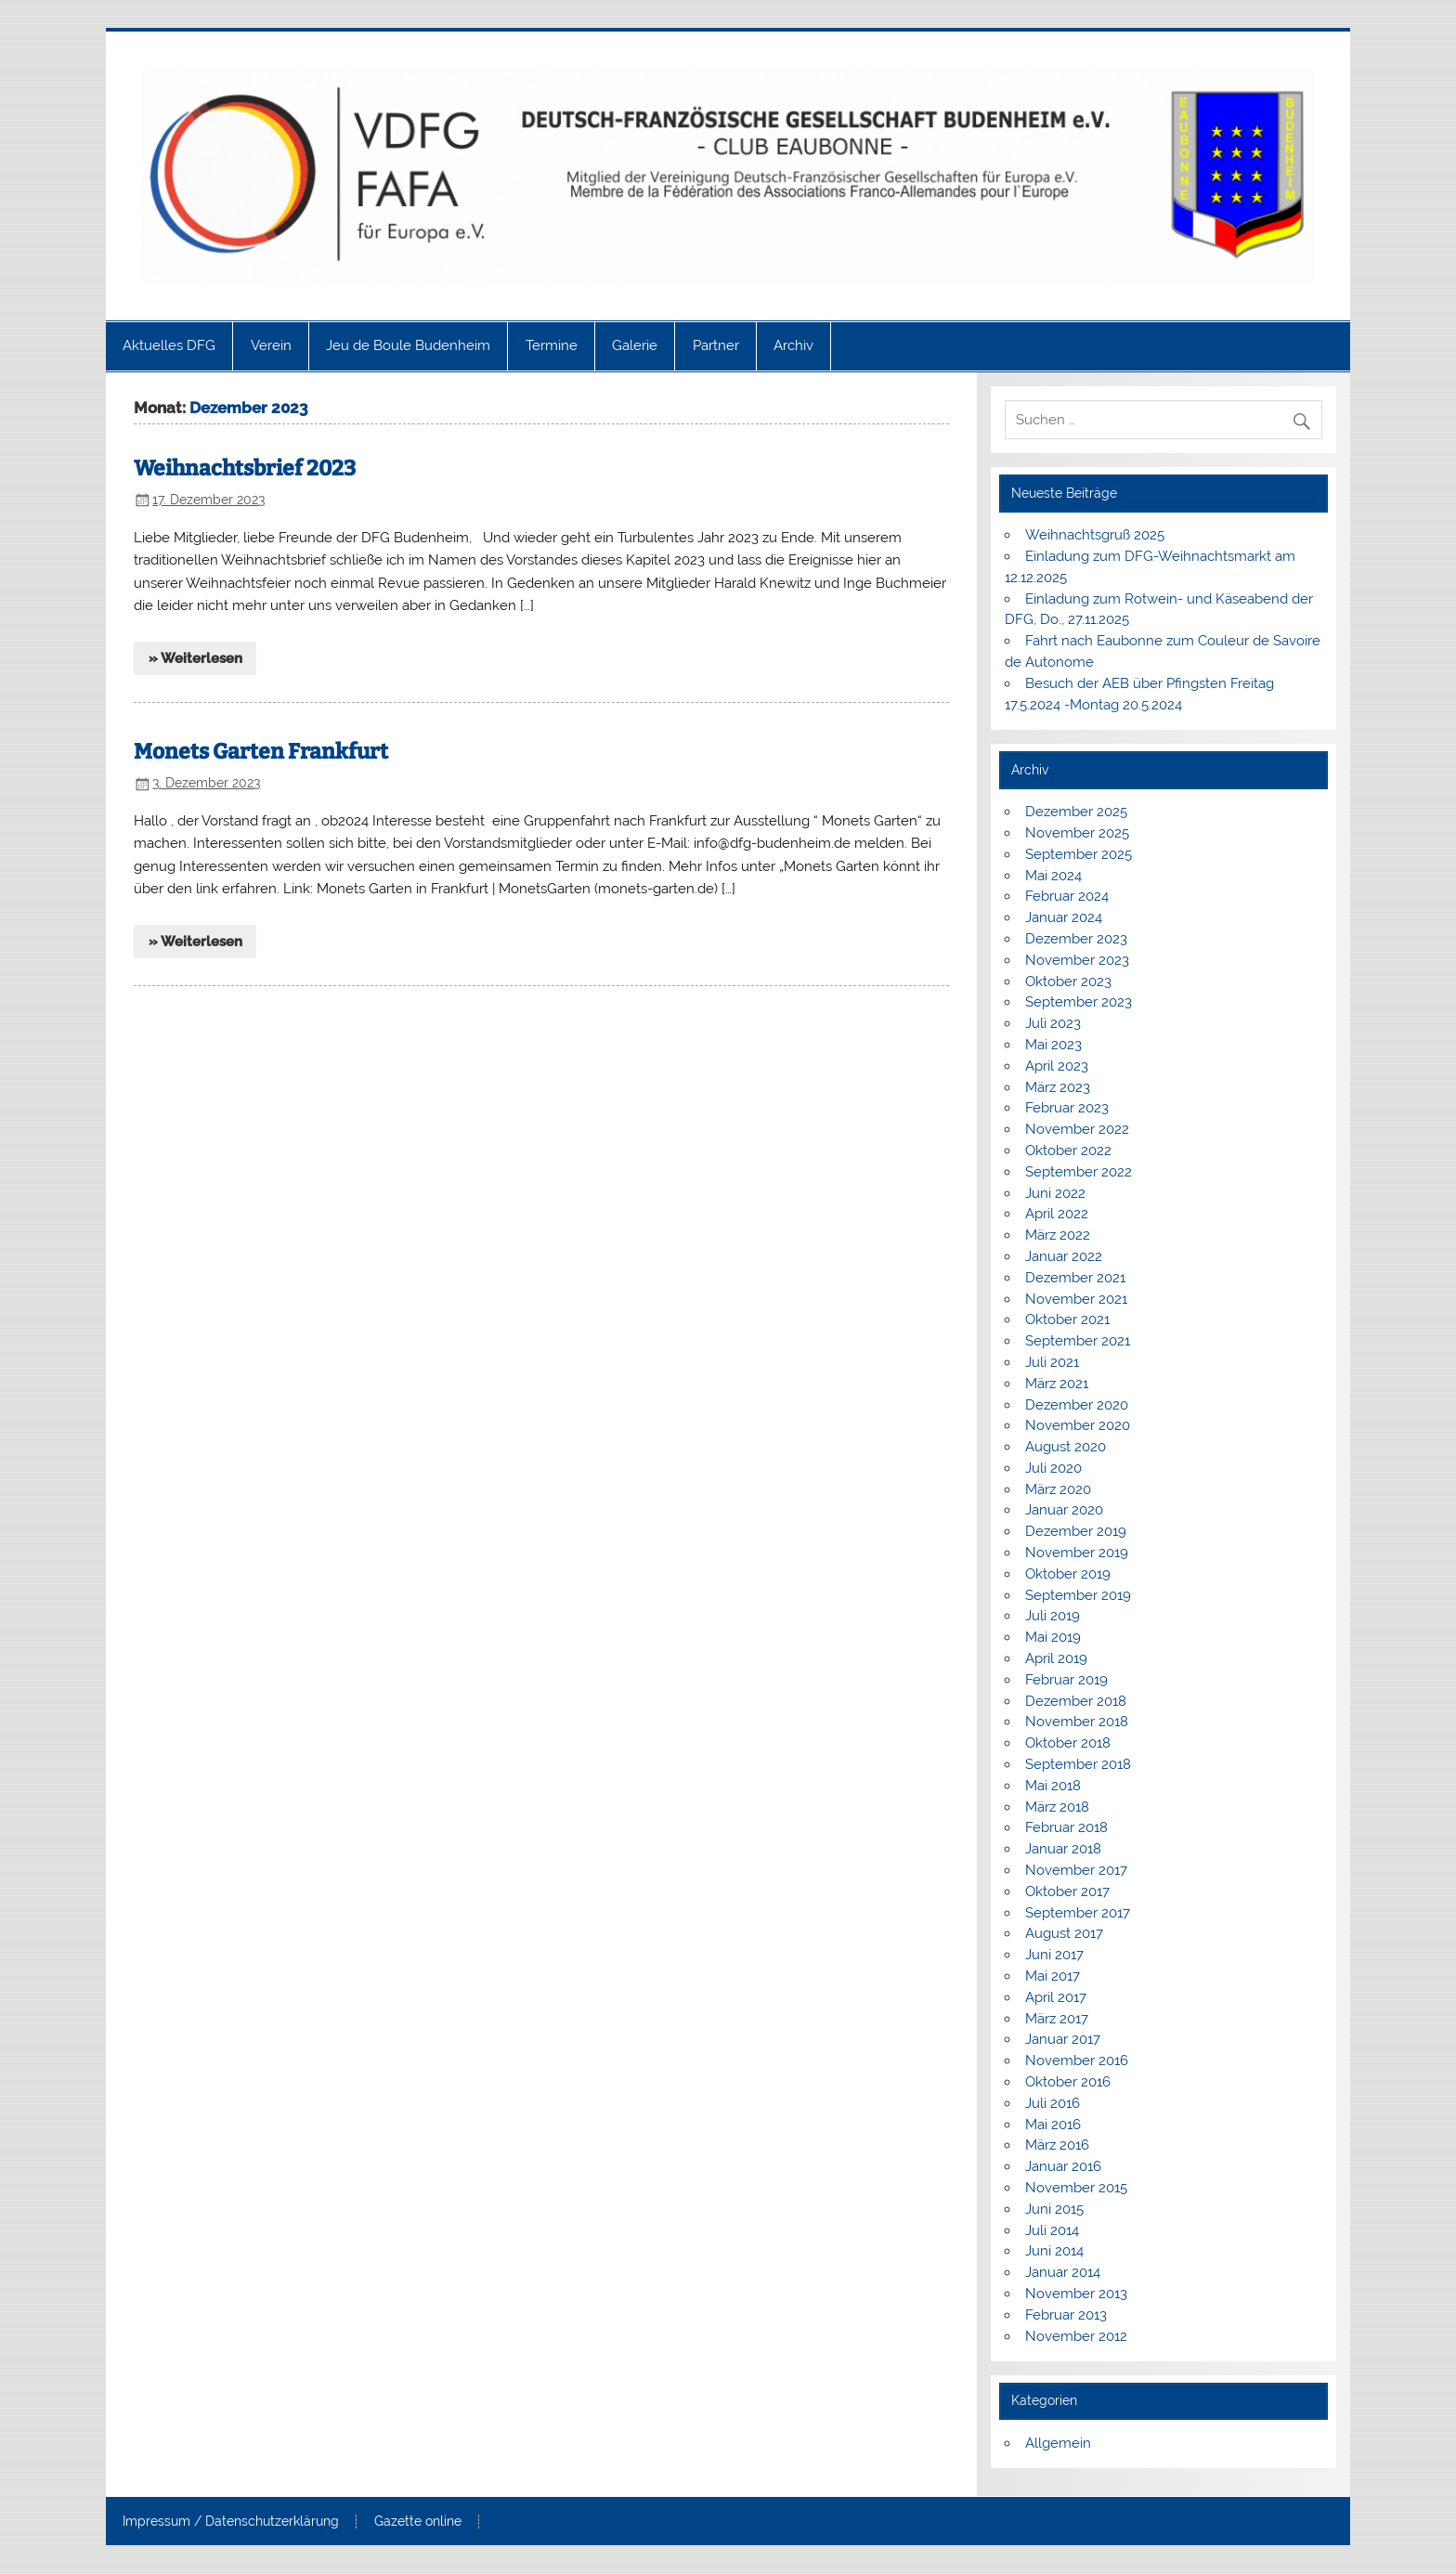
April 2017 (1055, 1997)
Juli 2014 (1052, 2230)
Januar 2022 (1063, 1256)
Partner (716, 345)
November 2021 (1076, 1299)
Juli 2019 (1052, 1615)
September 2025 (1078, 854)
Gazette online (418, 2522)
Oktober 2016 (1068, 2082)
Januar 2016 (1063, 2166)
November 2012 (1076, 2336)
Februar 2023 (1067, 1107)
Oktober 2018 (1068, 1743)
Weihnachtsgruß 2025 (1094, 534)
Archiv (793, 345)
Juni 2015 (1054, 2209)
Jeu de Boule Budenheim (408, 345)
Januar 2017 (1062, 2039)
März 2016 (1057, 2145)
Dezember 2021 (1075, 1277)
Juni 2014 (1054, 2250)
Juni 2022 (1055, 1193)
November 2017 (1076, 1870)
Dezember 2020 (1076, 1405)
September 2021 (1077, 1340)
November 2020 (1077, 1425)
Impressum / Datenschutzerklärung (231, 2522)
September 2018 (1078, 1764)
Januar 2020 (1064, 1510)
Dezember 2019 (1075, 1531)
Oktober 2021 (1067, 1319)
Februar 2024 (1067, 896)
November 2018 (1076, 1721)
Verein (271, 345)
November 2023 (1077, 960)
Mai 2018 (1053, 1785)
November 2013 (1076, 2293)
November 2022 (1077, 1129)
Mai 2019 (1053, 1637)
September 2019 (1078, 1595)
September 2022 (1078, 1172)
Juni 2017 (1054, 1954)
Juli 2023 (1053, 1023)
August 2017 (1064, 1933)
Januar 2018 (1063, 1848)
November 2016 (1076, 2060)
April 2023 (1056, 1066)
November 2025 (1077, 833)
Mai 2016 (1053, 2124)
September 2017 (1077, 1912)
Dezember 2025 (1076, 811)
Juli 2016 (1052, 2103)
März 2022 (1057, 1235)
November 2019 (1076, 1552)
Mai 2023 (1053, 1044)
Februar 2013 (1066, 2315)
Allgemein (1058, 2443)
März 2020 (1058, 1489)
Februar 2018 (1066, 1827)
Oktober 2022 (1068, 1150)
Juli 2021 (1052, 1362)
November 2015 (1076, 2187)
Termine (552, 345)
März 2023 (1057, 1087)
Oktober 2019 (1068, 1574)
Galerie (634, 345)
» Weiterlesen (195, 658)
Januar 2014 (1062, 2272)
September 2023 (1078, 1002)
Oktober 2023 (1068, 981)
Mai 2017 (1052, 1976)
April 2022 (1056, 1213)
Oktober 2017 (1067, 1891)
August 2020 (1065, 1446)
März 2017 (1056, 2018)
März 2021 (1056, 1383)
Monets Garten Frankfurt (261, 751)
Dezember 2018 (1075, 1701)
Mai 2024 (1053, 875)
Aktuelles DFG (169, 345)
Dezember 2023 (1076, 938)
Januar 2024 (1063, 917)
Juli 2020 (1053, 1468)
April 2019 (1056, 1658)
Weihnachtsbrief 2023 (245, 468)
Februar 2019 (1066, 1679)
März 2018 (1057, 1807)
